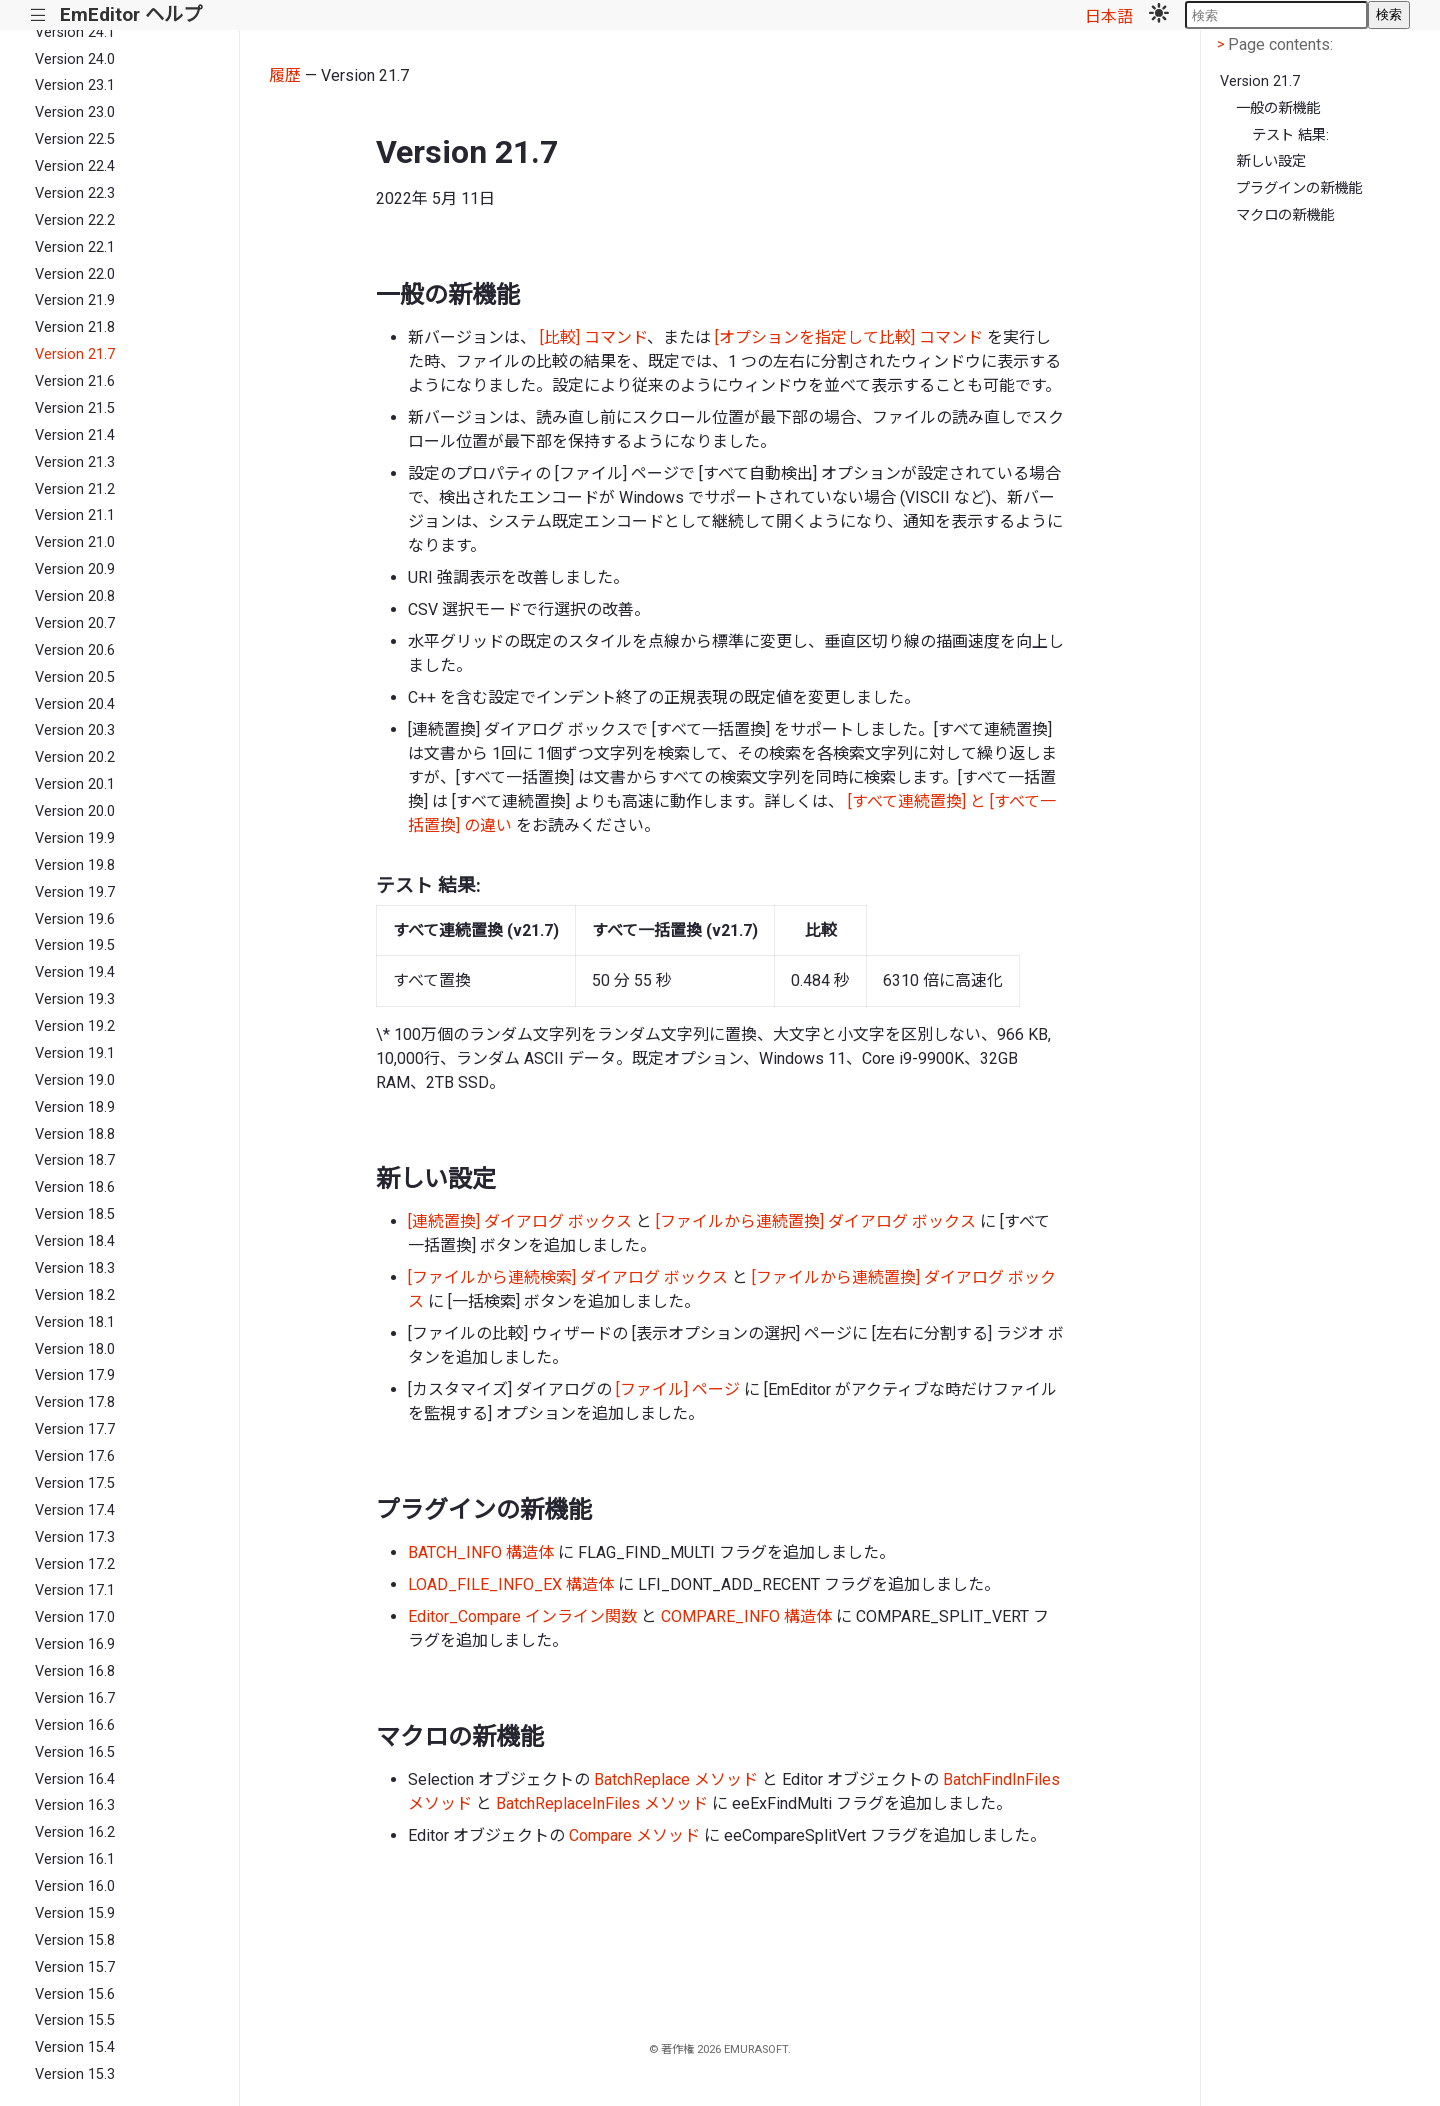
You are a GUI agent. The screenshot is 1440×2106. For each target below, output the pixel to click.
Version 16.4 (75, 1779)
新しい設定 (1271, 161)
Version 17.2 (75, 1564)
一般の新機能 (1278, 108)
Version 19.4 (75, 972)
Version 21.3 (75, 462)
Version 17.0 (75, 1617)
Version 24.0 (75, 59)
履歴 (285, 75)
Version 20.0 (75, 811)
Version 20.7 (75, 623)
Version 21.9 (75, 300)
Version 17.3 (75, 1537)
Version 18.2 (75, 1295)
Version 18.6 (75, 1187)
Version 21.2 (75, 489)
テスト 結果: (1290, 135)
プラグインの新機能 (1299, 188)
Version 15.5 (75, 2020)
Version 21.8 (75, 327)
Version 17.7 (75, 1429)
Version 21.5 (75, 408)
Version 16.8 (75, 1671)
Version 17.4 (75, 1510)
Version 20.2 (75, 757)
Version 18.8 (75, 1134)
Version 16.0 (75, 1886)
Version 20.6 (75, 650)
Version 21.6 (75, 381)
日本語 (1109, 16)
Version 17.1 (75, 1590)
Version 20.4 (75, 704)
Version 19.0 (75, 1080)
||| (38, 15)
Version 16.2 (75, 1832)
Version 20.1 (75, 784)
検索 (1389, 14)
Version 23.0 (75, 112)
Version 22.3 (75, 193)
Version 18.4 (75, 1241)
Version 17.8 (75, 1402)
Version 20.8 (75, 596)
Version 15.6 (75, 1994)
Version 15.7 (75, 1967)
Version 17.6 (75, 1456)
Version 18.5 (75, 1214)
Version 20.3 (75, 730)
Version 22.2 (75, 220)
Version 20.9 (75, 569)
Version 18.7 (75, 1160)
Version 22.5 (75, 139)
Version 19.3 (75, 999)
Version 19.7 (75, 892)
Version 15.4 (75, 2047)
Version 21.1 (75, 515)
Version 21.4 (75, 435)
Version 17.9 (75, 1375)
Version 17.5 (75, 1483)
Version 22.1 (75, 247)
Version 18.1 (75, 1322)
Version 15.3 (75, 2074)
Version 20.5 (75, 677)
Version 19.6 (75, 919)
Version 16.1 (75, 1859)
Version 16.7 (75, 1698)
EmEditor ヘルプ (131, 14)
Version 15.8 (75, 1940)
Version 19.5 (75, 945)
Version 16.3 (75, 1805)
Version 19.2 (75, 1026)
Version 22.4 (75, 166)
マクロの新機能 (1285, 215)
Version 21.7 (75, 354)
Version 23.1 (75, 85)
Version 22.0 (75, 274)
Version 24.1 (75, 32)
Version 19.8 (75, 865)
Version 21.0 (75, 542)
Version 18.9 (75, 1107)
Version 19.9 (75, 838)
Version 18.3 (75, 1268)
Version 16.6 (75, 1725)
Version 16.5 (75, 1752)
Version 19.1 (75, 1053)
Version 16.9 (75, 1644)
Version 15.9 (75, 1913)
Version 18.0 (75, 1349)
